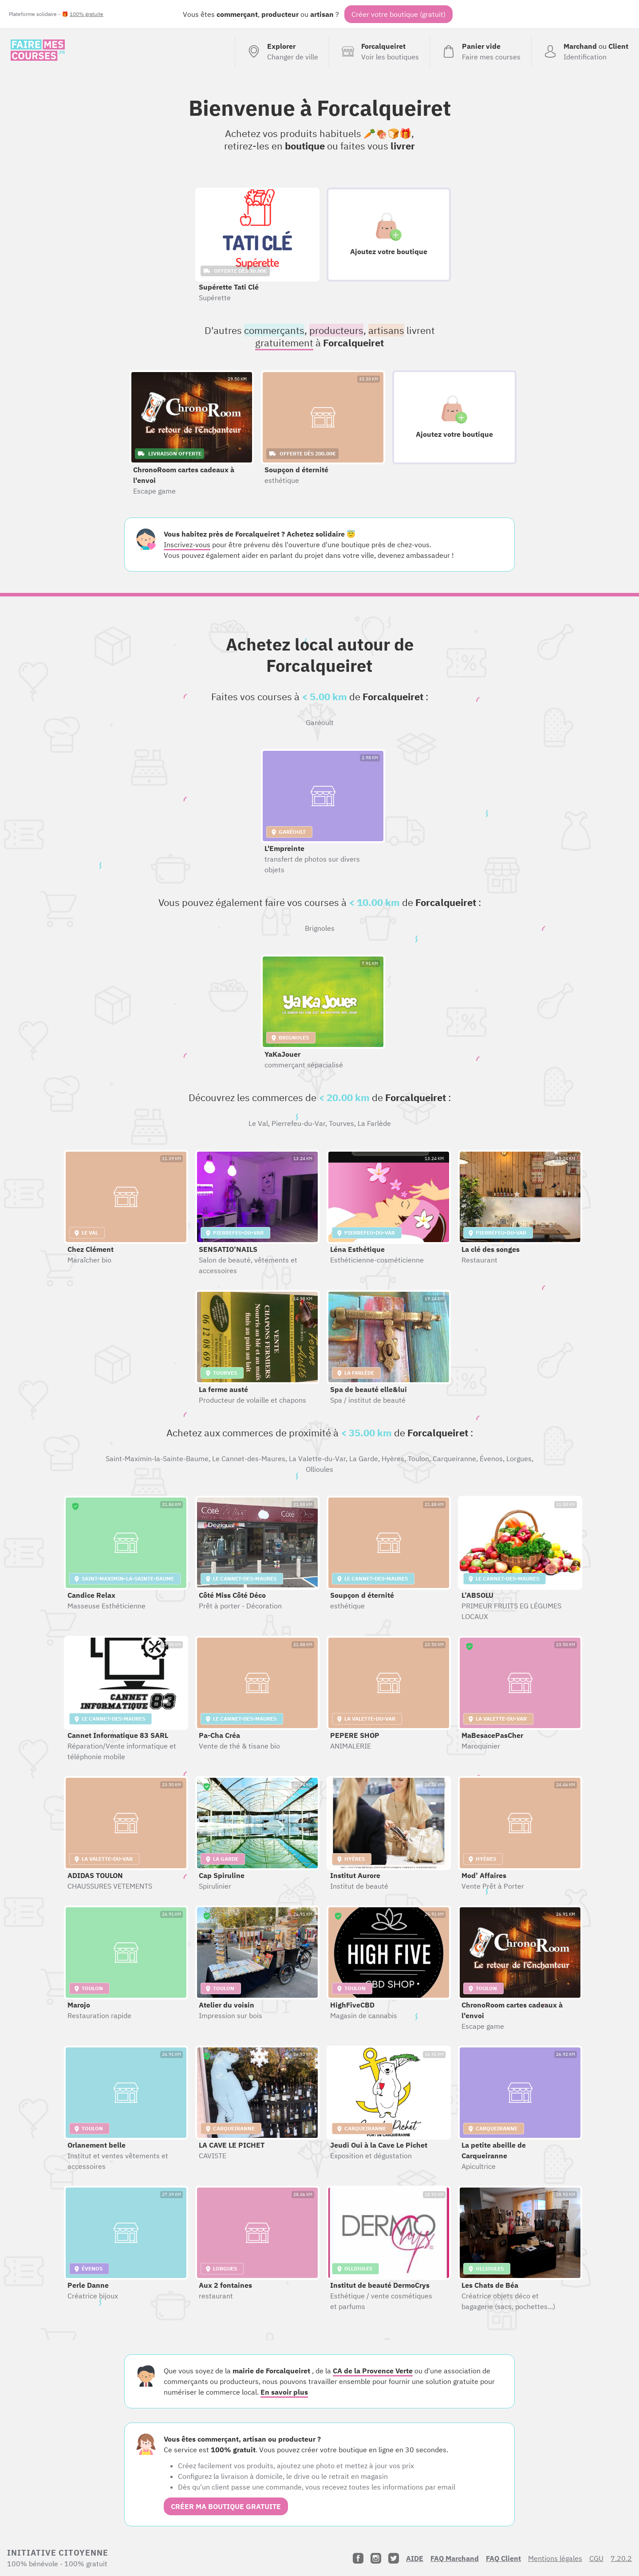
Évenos (491, 1458)
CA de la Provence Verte (373, 2370)
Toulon (418, 1458)
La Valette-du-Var (317, 1458)
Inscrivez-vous (187, 544)
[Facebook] (358, 2558)
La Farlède (374, 1123)
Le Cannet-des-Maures (248, 1458)
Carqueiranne (454, 1458)
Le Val (258, 1123)
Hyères (393, 1458)
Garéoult (320, 722)
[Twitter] (393, 2558)
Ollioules (319, 1469)
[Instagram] (376, 2558)
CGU (596, 2558)
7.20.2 (621, 2558)
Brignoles (320, 928)
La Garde (363, 1458)
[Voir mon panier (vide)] (480, 51)
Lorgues (519, 1458)
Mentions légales (555, 2558)
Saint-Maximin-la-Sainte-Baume (157, 1458)
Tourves (341, 1123)
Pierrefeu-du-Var (298, 1123)
